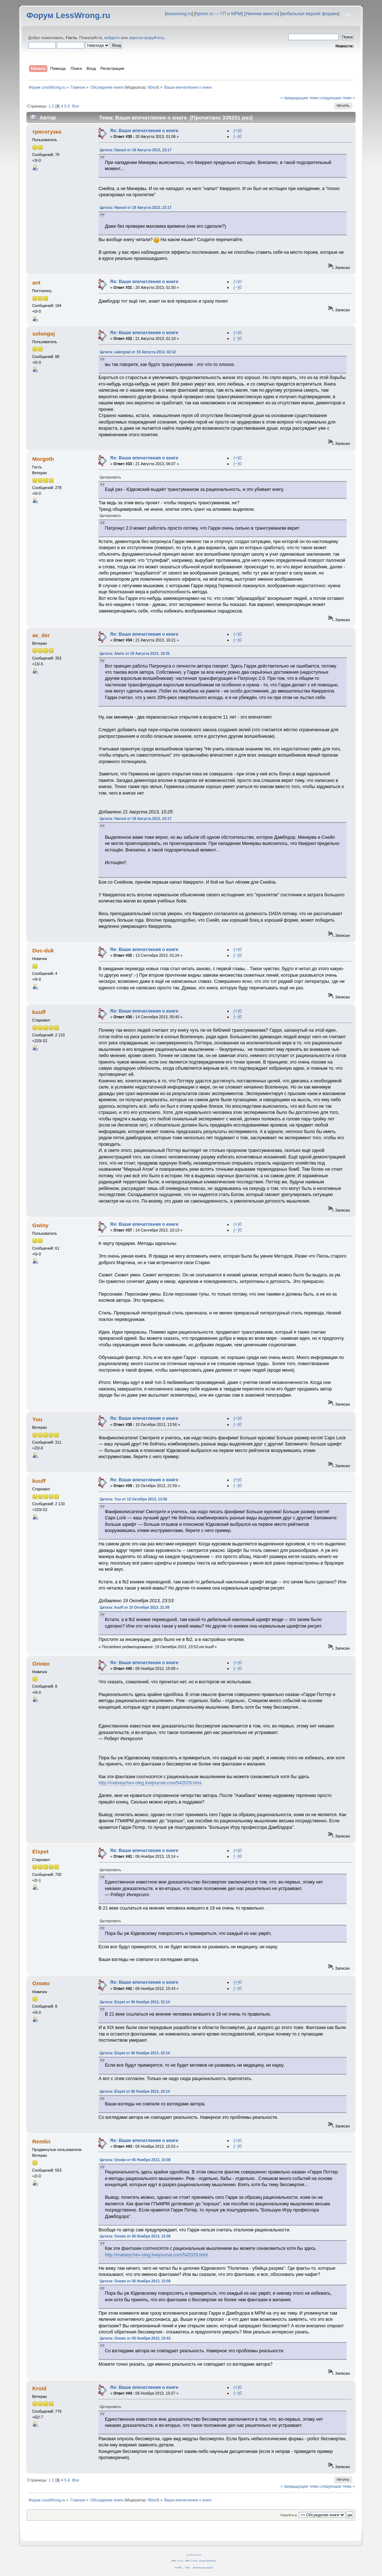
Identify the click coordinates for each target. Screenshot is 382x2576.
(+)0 (237, 130)
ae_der (41, 635)
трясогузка (46, 132)
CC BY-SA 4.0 (194, 2555)
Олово (41, 1663)
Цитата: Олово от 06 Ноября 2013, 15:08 (134, 2160)
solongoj (43, 334)
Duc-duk (43, 950)
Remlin (41, 2141)
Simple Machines (207, 2560)
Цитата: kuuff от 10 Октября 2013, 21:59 (134, 1607)
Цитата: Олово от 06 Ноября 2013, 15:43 (134, 2338)
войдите (111, 37)
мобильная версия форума (309, 13)
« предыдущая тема (299, 98)
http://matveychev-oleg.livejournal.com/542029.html (149, 1782)
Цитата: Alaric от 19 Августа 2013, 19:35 (134, 654)
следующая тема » (337, 98)
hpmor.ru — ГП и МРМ (219, 13)
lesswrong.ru (179, 13)
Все (75, 106)
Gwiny (40, 1225)
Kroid (39, 2388)
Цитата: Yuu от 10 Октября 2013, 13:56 (133, 1499)
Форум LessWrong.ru (68, 15)
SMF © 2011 (191, 2560)
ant (36, 282)
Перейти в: (289, 2515)
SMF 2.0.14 (177, 2560)
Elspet (40, 1851)
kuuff (39, 1012)
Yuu (37, 1419)
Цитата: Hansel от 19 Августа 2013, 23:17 (135, 150)
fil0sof (153, 87)
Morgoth (43, 459)
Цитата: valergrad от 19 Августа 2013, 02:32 (137, 352)
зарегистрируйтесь (146, 37)
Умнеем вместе (261, 13)
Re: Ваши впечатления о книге (144, 130)
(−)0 (237, 136)
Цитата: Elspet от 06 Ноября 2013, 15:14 (134, 2002)
